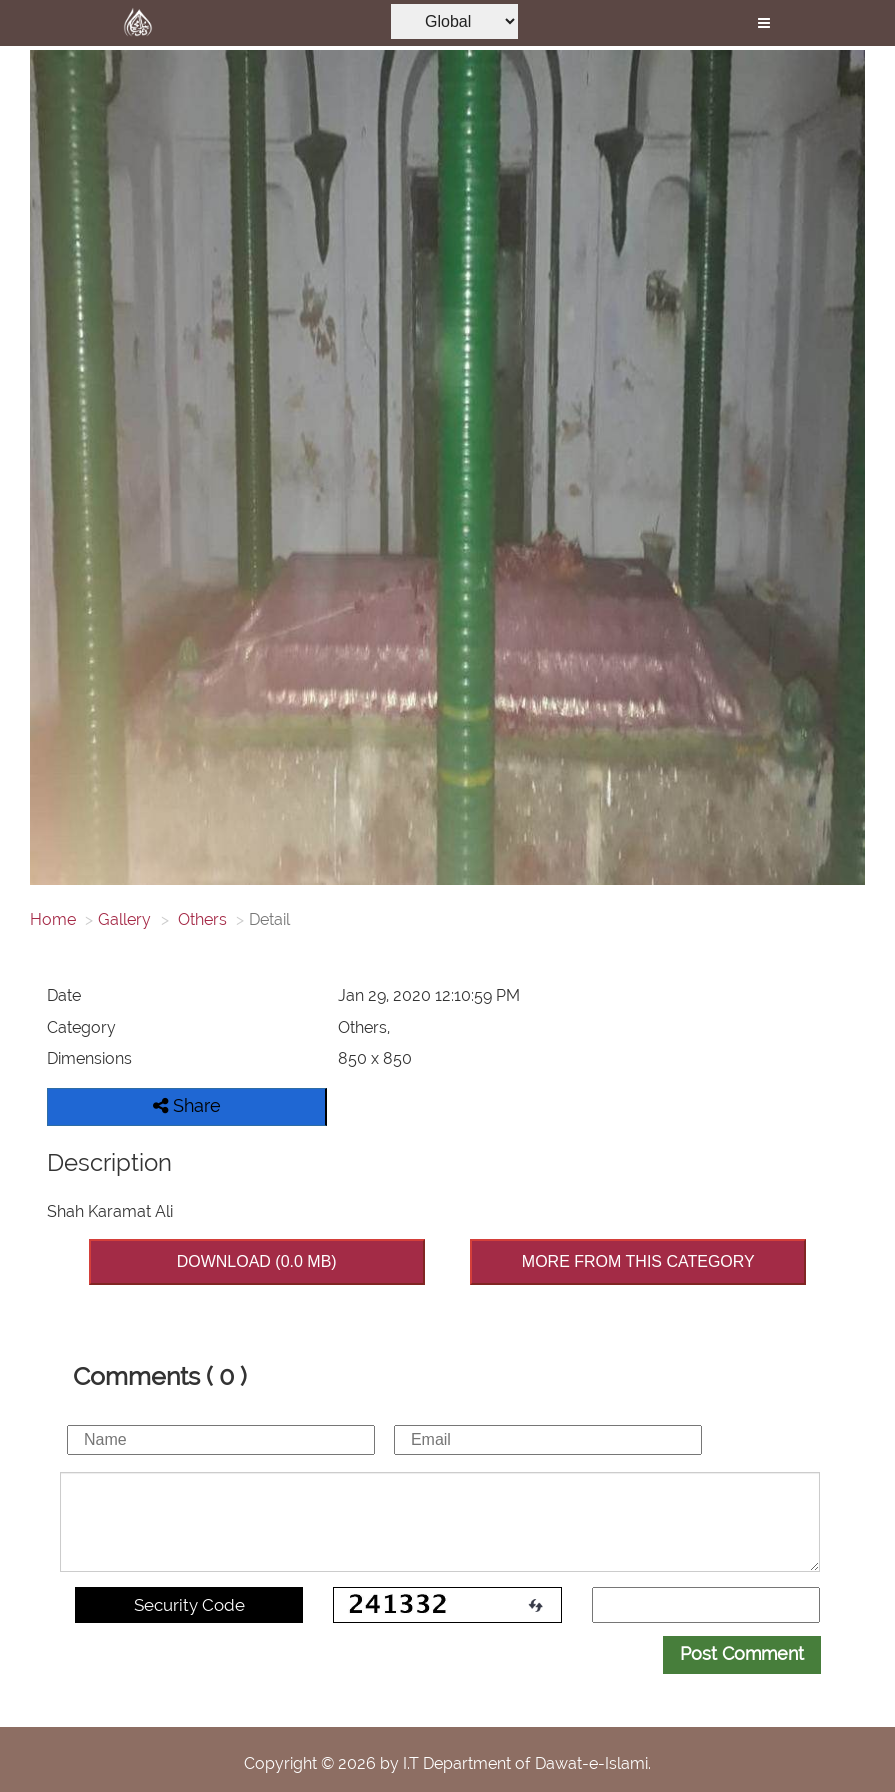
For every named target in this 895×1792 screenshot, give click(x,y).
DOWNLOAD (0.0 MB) (257, 1261)
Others (200, 919)
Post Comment (742, 1653)
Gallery (124, 919)
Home (53, 919)
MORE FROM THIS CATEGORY (638, 1261)
